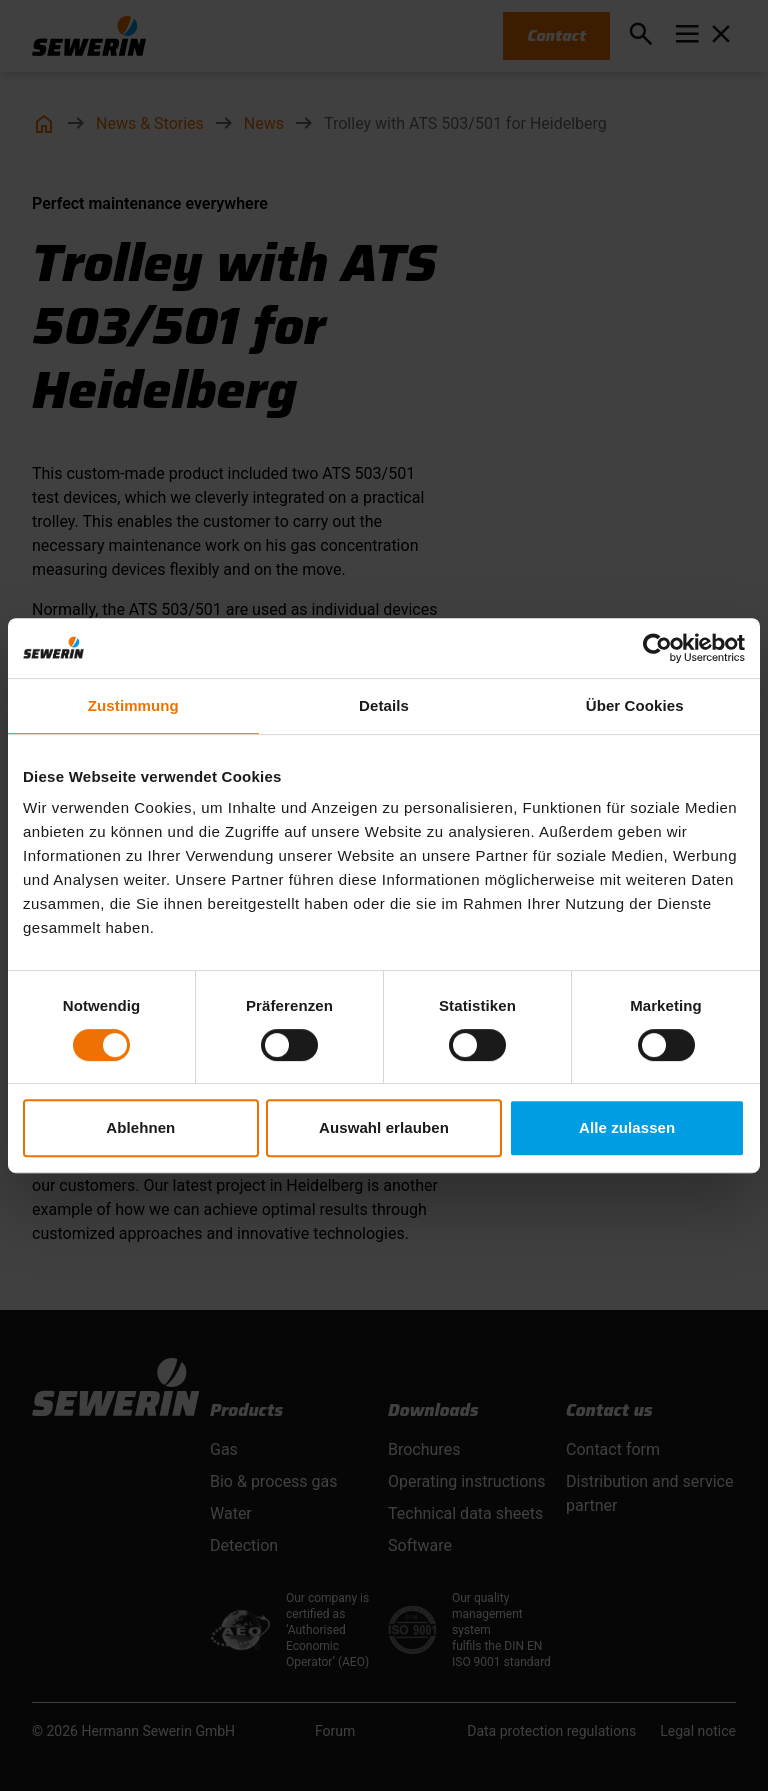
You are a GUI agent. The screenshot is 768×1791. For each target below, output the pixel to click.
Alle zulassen (627, 1127)
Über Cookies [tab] (635, 705)
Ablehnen (140, 1127)
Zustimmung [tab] (133, 705)
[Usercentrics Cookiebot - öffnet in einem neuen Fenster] (657, 648)
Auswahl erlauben (384, 1127)
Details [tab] (384, 705)
